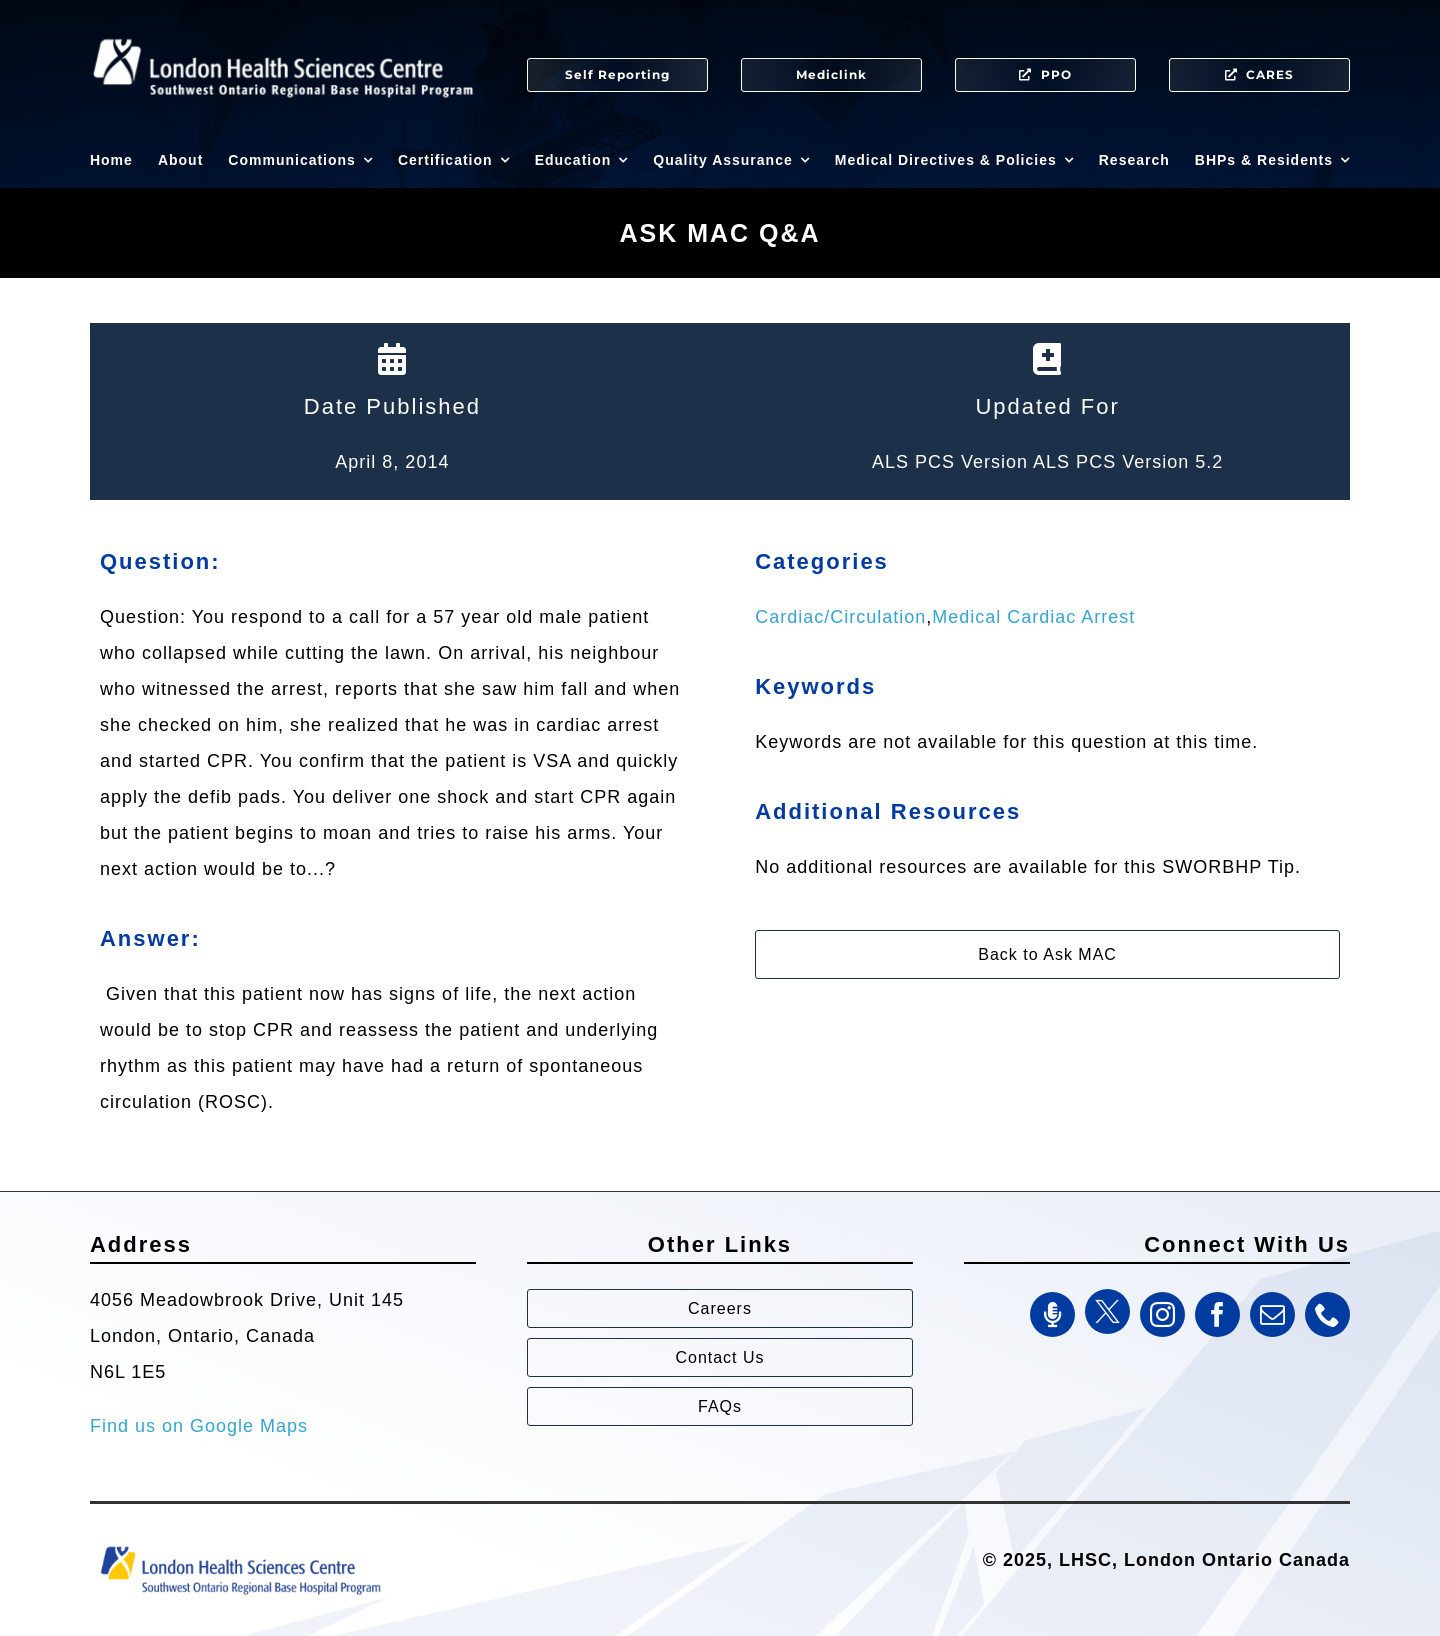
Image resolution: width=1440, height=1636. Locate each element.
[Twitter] (1107, 1311)
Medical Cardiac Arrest (1033, 617)
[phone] (1327, 1314)
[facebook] (1217, 1314)
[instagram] (1162, 1314)
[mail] (1272, 1314)
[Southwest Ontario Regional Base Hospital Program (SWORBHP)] (240, 1545)
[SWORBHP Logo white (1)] (283, 30)
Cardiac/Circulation (840, 617)
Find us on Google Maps (199, 1426)
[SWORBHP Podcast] (1052, 1314)
